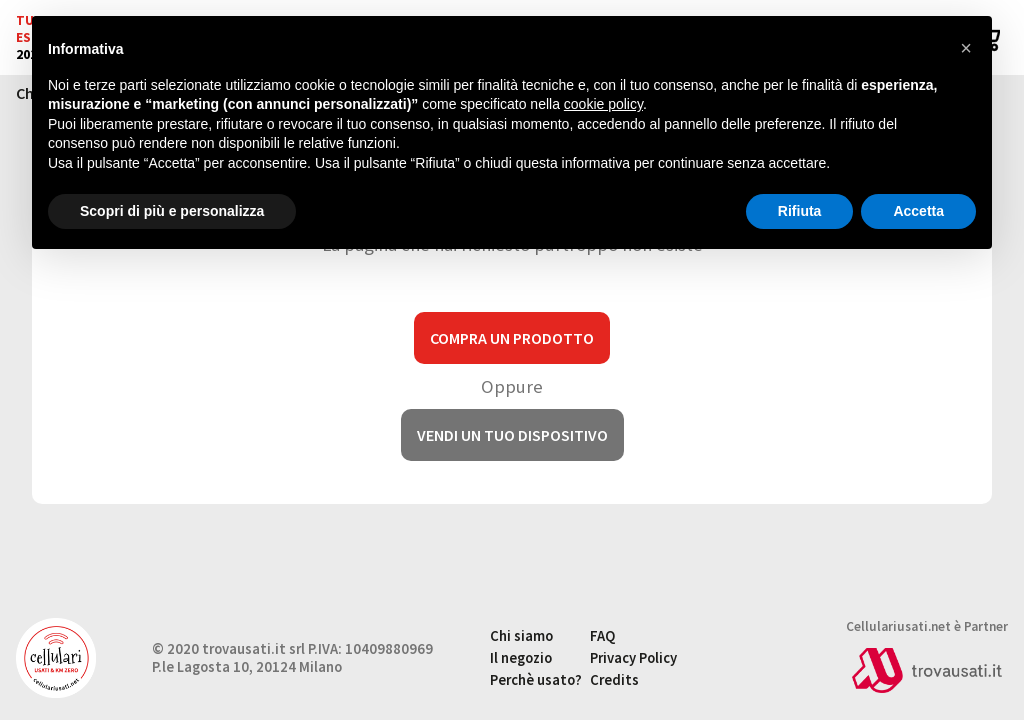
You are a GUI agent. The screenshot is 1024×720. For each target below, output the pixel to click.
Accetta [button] (918, 211)
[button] (966, 48)
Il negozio (521, 658)
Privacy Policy (633, 658)
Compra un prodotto (512, 338)
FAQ (602, 636)
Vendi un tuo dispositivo (512, 435)
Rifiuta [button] (800, 211)
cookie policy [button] (603, 104)
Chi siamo (521, 636)
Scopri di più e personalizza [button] (172, 211)
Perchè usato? (536, 680)
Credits (614, 680)
